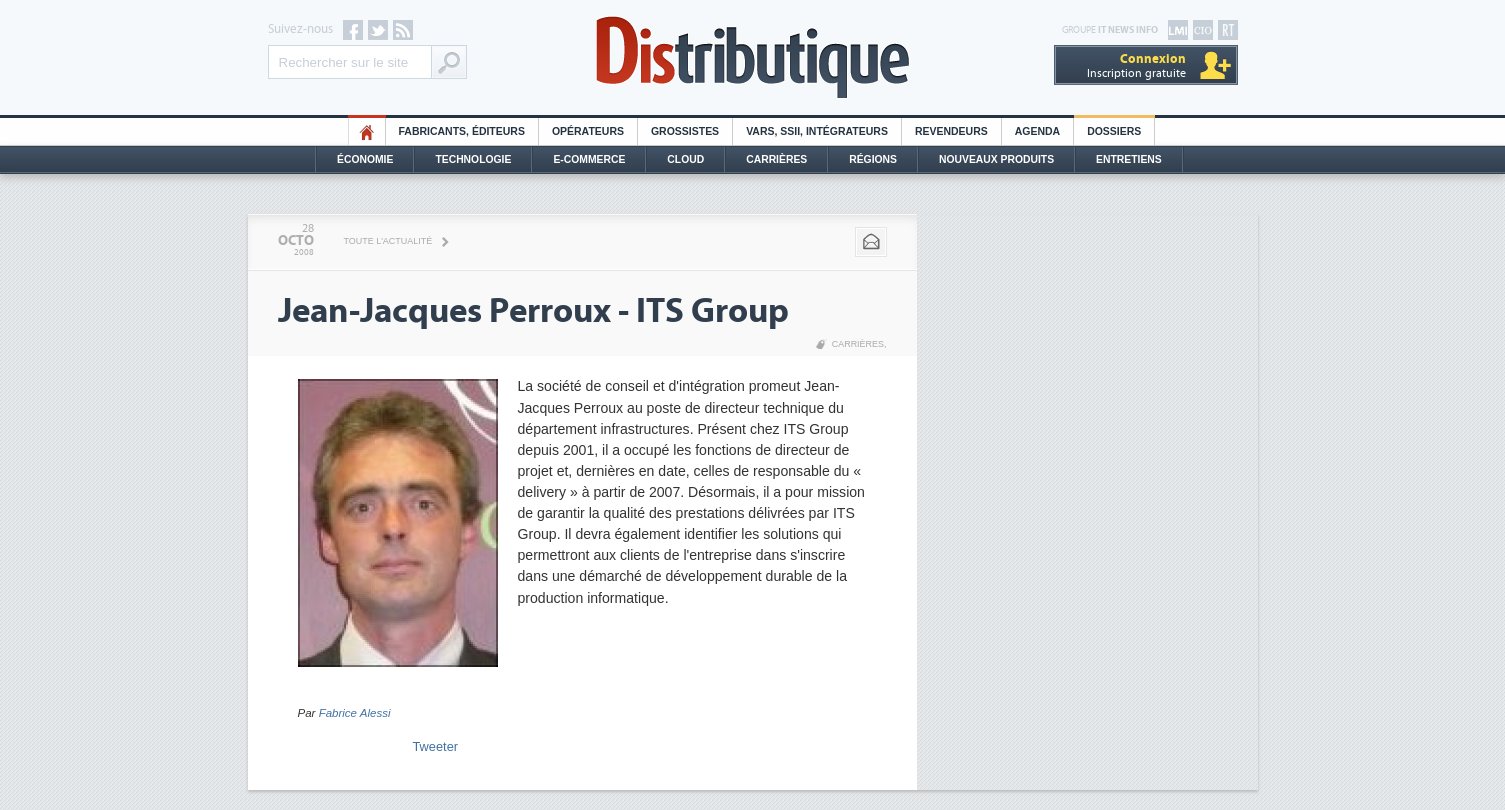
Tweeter (436, 746)
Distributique (753, 57)
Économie (365, 159)
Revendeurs (951, 131)
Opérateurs (588, 131)
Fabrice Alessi (355, 713)
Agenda (1037, 131)
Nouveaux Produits (996, 159)
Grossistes (685, 131)
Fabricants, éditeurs (462, 131)
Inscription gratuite (1136, 65)
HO (367, 131)
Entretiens (1129, 159)
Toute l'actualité (388, 241)
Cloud (685, 159)
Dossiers (1114, 131)
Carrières (776, 159)
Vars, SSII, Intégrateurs (817, 131)
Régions (873, 159)
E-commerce (589, 159)
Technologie (473, 159)
